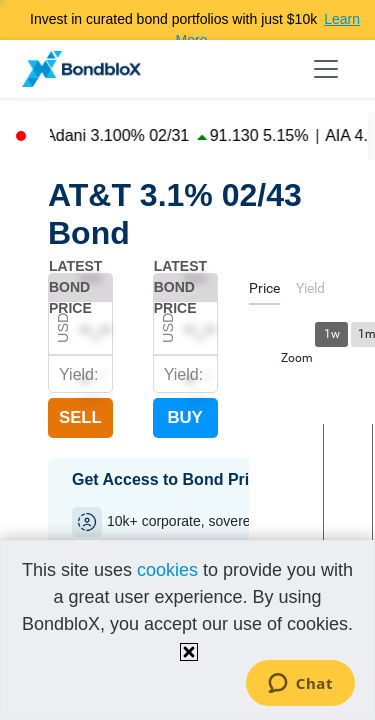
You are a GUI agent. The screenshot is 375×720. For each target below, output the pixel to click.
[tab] (264, 291)
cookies (167, 570)
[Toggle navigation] (326, 69)
